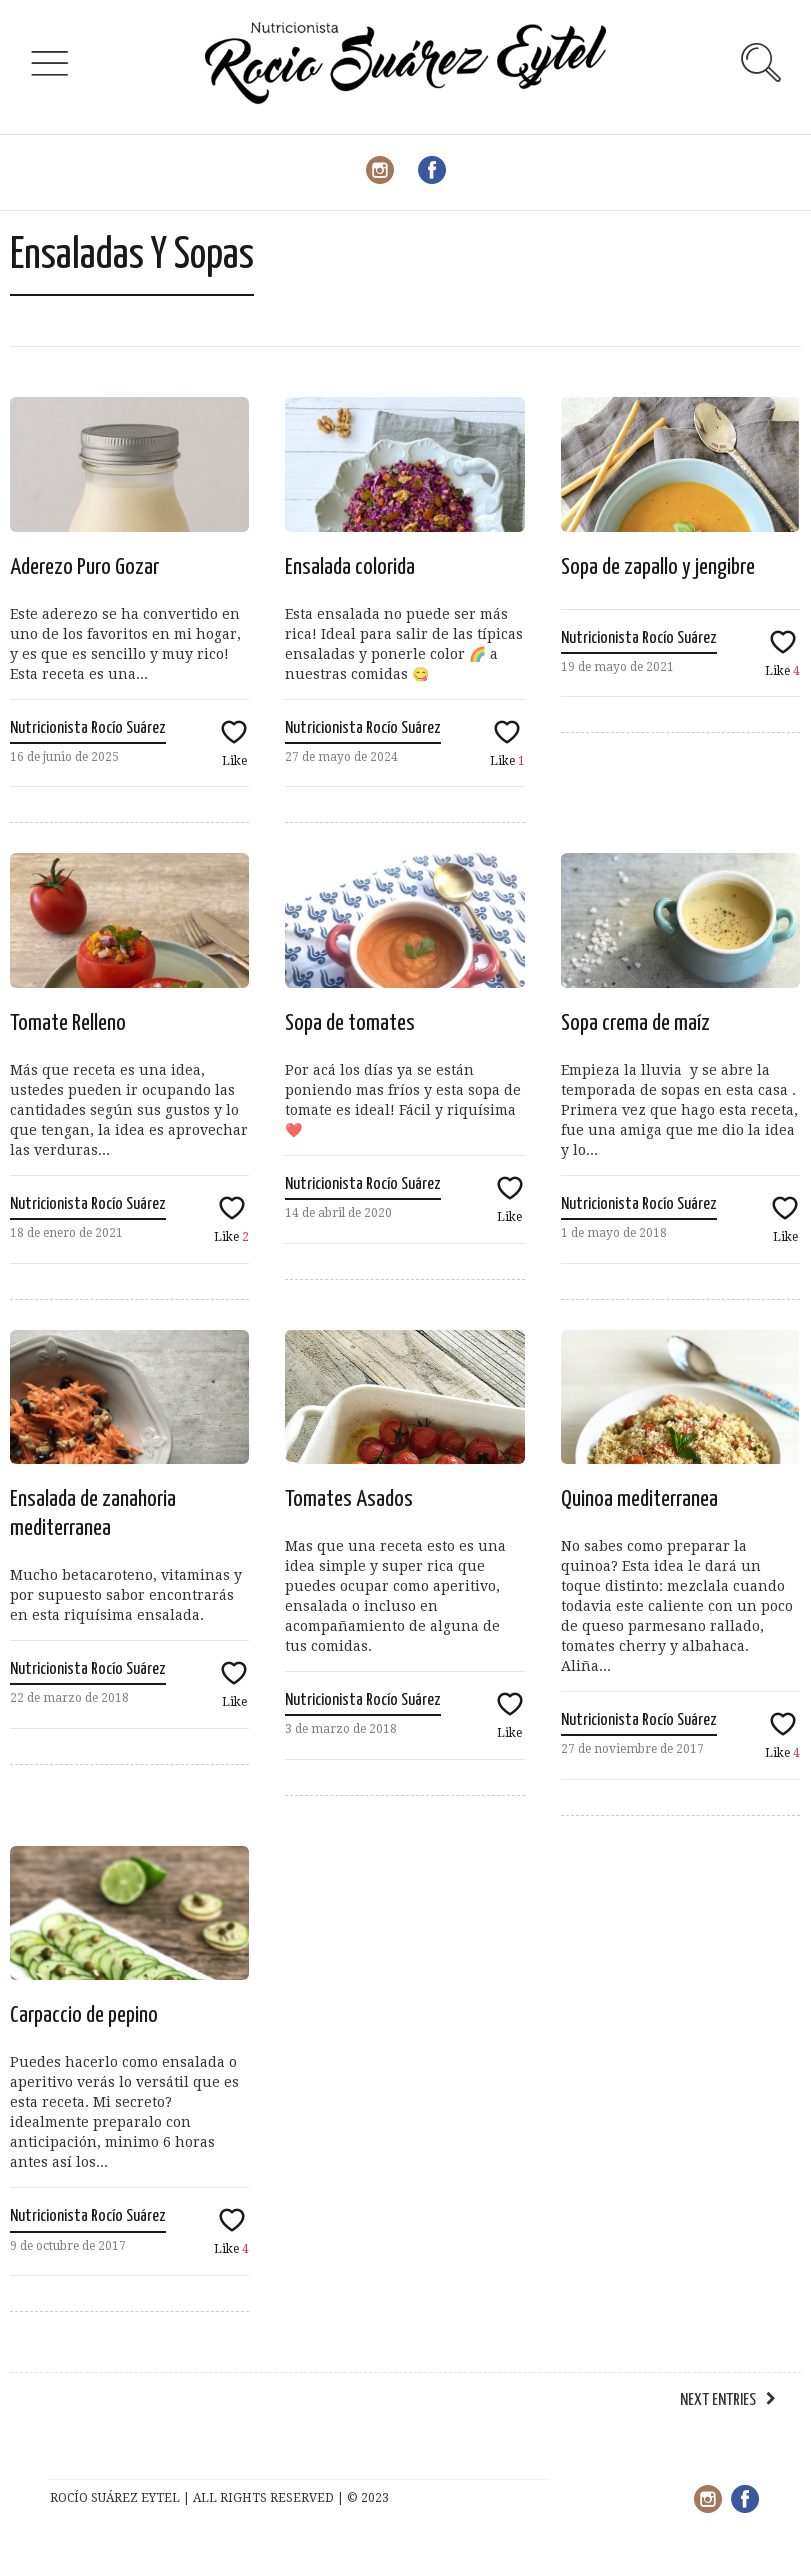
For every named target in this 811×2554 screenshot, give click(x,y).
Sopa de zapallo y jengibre (658, 567)
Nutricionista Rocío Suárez (88, 728)
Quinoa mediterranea (639, 1499)
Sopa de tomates (350, 1023)
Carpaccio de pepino (84, 2015)
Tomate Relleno (68, 1023)
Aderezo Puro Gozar (84, 567)
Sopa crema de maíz (635, 1023)
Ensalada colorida (350, 567)
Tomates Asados (349, 1499)
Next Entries (718, 2400)
